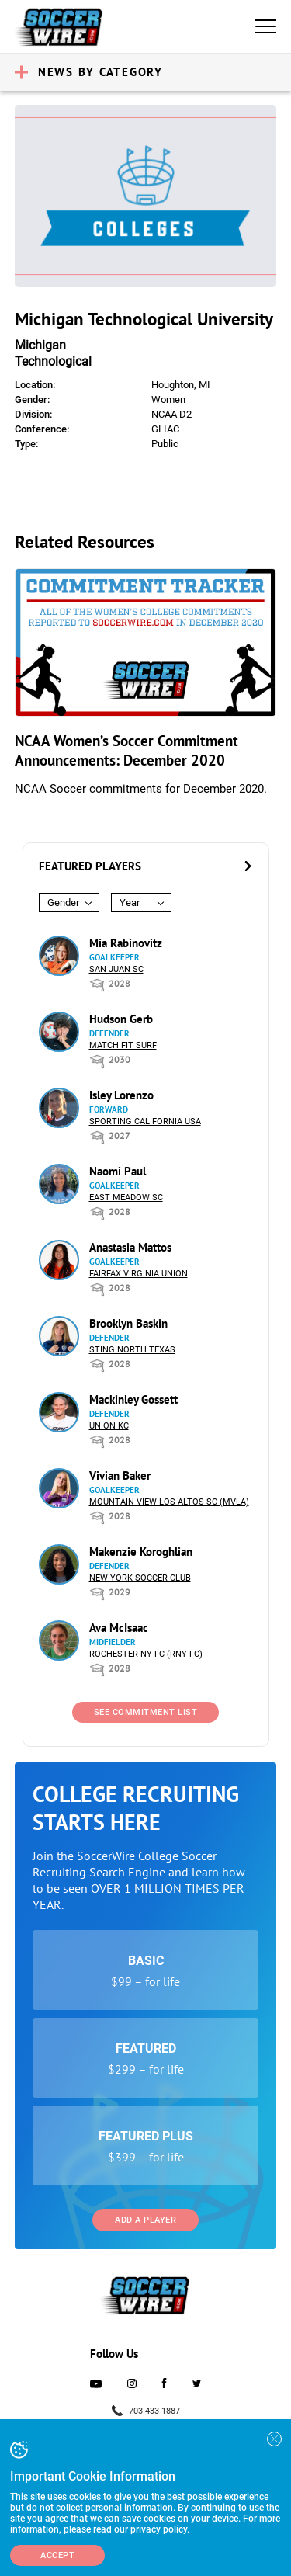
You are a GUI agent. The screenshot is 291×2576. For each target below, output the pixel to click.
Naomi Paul (117, 1171)
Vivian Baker (120, 1475)
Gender (63, 902)
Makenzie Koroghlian (140, 1551)
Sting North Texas (132, 1350)
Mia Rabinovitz (125, 943)
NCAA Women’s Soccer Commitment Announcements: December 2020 (126, 750)
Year (130, 902)
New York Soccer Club (140, 1578)
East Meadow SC (126, 1198)
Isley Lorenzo (121, 1095)
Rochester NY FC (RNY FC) (146, 1654)
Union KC (109, 1426)
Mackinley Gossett (133, 1399)
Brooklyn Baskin (128, 1323)
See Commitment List (146, 1712)
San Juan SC (116, 969)
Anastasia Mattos (130, 1247)
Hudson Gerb (121, 1019)
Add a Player (145, 2220)
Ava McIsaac (118, 1627)
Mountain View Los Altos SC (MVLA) (169, 1502)
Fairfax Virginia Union (138, 1274)
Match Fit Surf (123, 1045)
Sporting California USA (145, 1121)
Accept (57, 2555)
